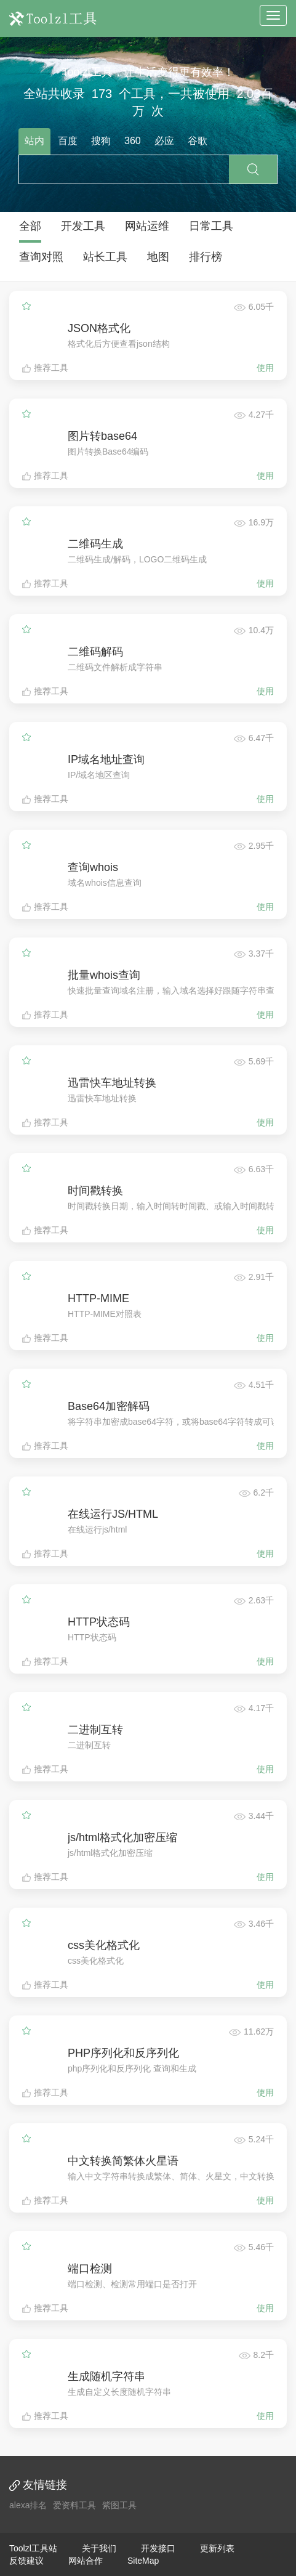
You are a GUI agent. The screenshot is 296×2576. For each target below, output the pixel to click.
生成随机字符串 (106, 2376)
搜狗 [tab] (101, 141)
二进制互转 (95, 1729)
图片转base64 (102, 436)
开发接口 (158, 2548)
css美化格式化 (104, 1945)
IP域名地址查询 (106, 759)
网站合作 (85, 2561)
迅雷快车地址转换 (112, 1083)
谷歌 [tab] (197, 141)
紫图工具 (119, 2505)
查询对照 (41, 257)
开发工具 (83, 226)
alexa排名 (28, 2505)
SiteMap (143, 2561)
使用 (265, 368)
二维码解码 (95, 652)
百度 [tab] (68, 141)
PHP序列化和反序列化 (123, 2053)
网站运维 (147, 226)
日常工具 (211, 226)
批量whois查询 (104, 975)
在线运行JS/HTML (113, 1514)
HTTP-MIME (98, 1298)
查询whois (93, 867)
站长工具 (105, 257)
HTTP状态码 (99, 1622)
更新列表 (217, 2548)
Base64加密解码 (109, 1406)
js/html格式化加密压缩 (122, 1837)
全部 (30, 226)
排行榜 (205, 257)
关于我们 (99, 2548)
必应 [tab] (164, 141)
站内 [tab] (34, 141)
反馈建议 (26, 2561)
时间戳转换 (95, 1191)
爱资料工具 (74, 2505)
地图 (158, 257)
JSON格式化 (99, 328)
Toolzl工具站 (33, 2548)
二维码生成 (95, 544)
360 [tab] (132, 141)
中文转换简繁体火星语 (123, 2161)
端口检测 (90, 2268)
